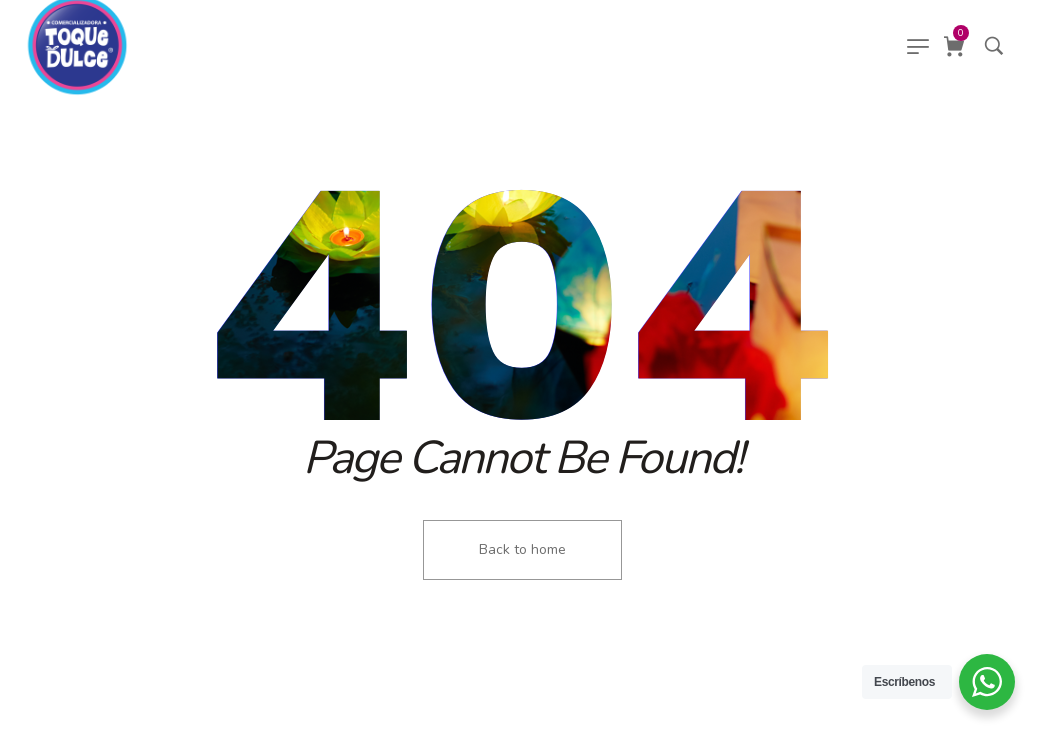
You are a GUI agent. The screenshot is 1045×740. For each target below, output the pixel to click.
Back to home (522, 549)
